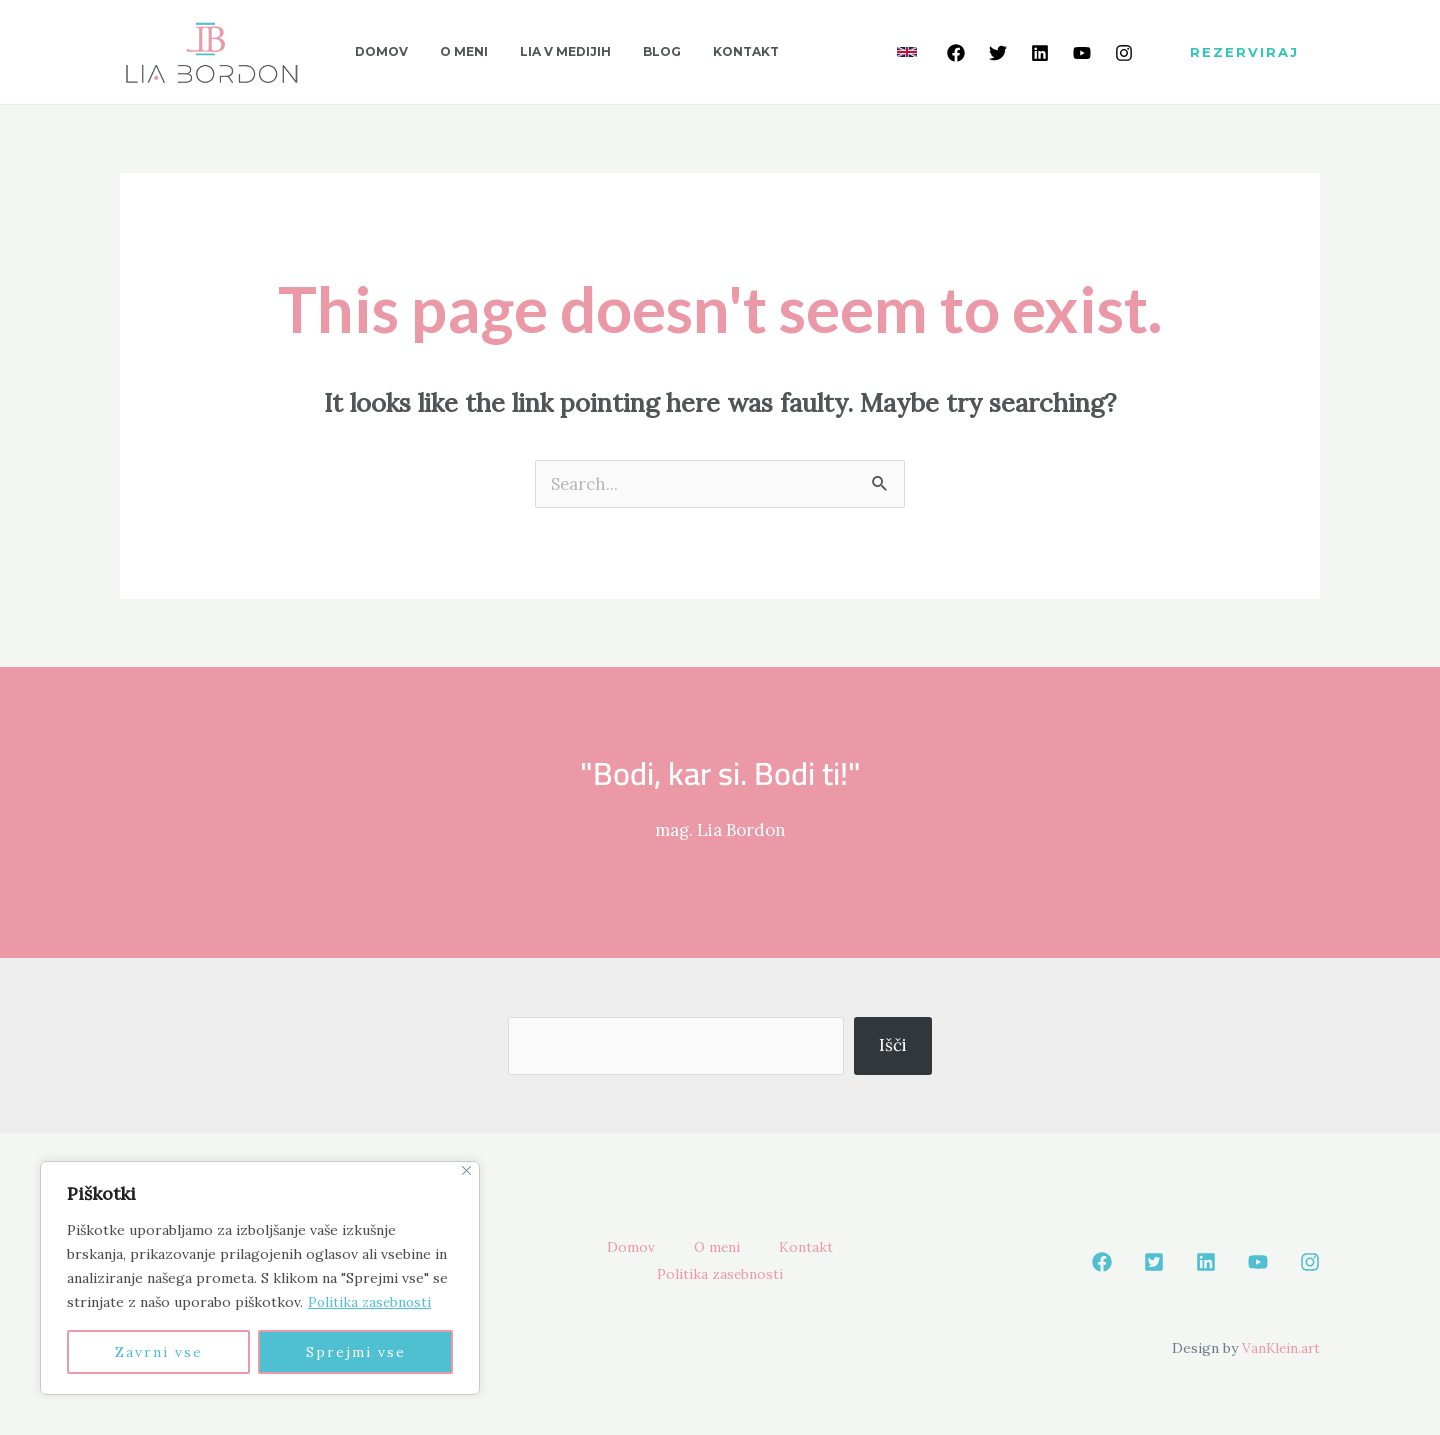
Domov (621, 1248)
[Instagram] (1124, 53)
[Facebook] (956, 53)
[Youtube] (1082, 53)
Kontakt (815, 1248)
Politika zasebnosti (371, 1302)
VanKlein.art (1279, 1348)
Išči (893, 1045)
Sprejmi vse (356, 1352)
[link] (907, 52)
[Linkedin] (1040, 53)
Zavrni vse (159, 1352)
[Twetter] (998, 53)
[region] (260, 1278)
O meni (716, 1248)
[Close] (466, 1170)
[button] (1244, 52)
